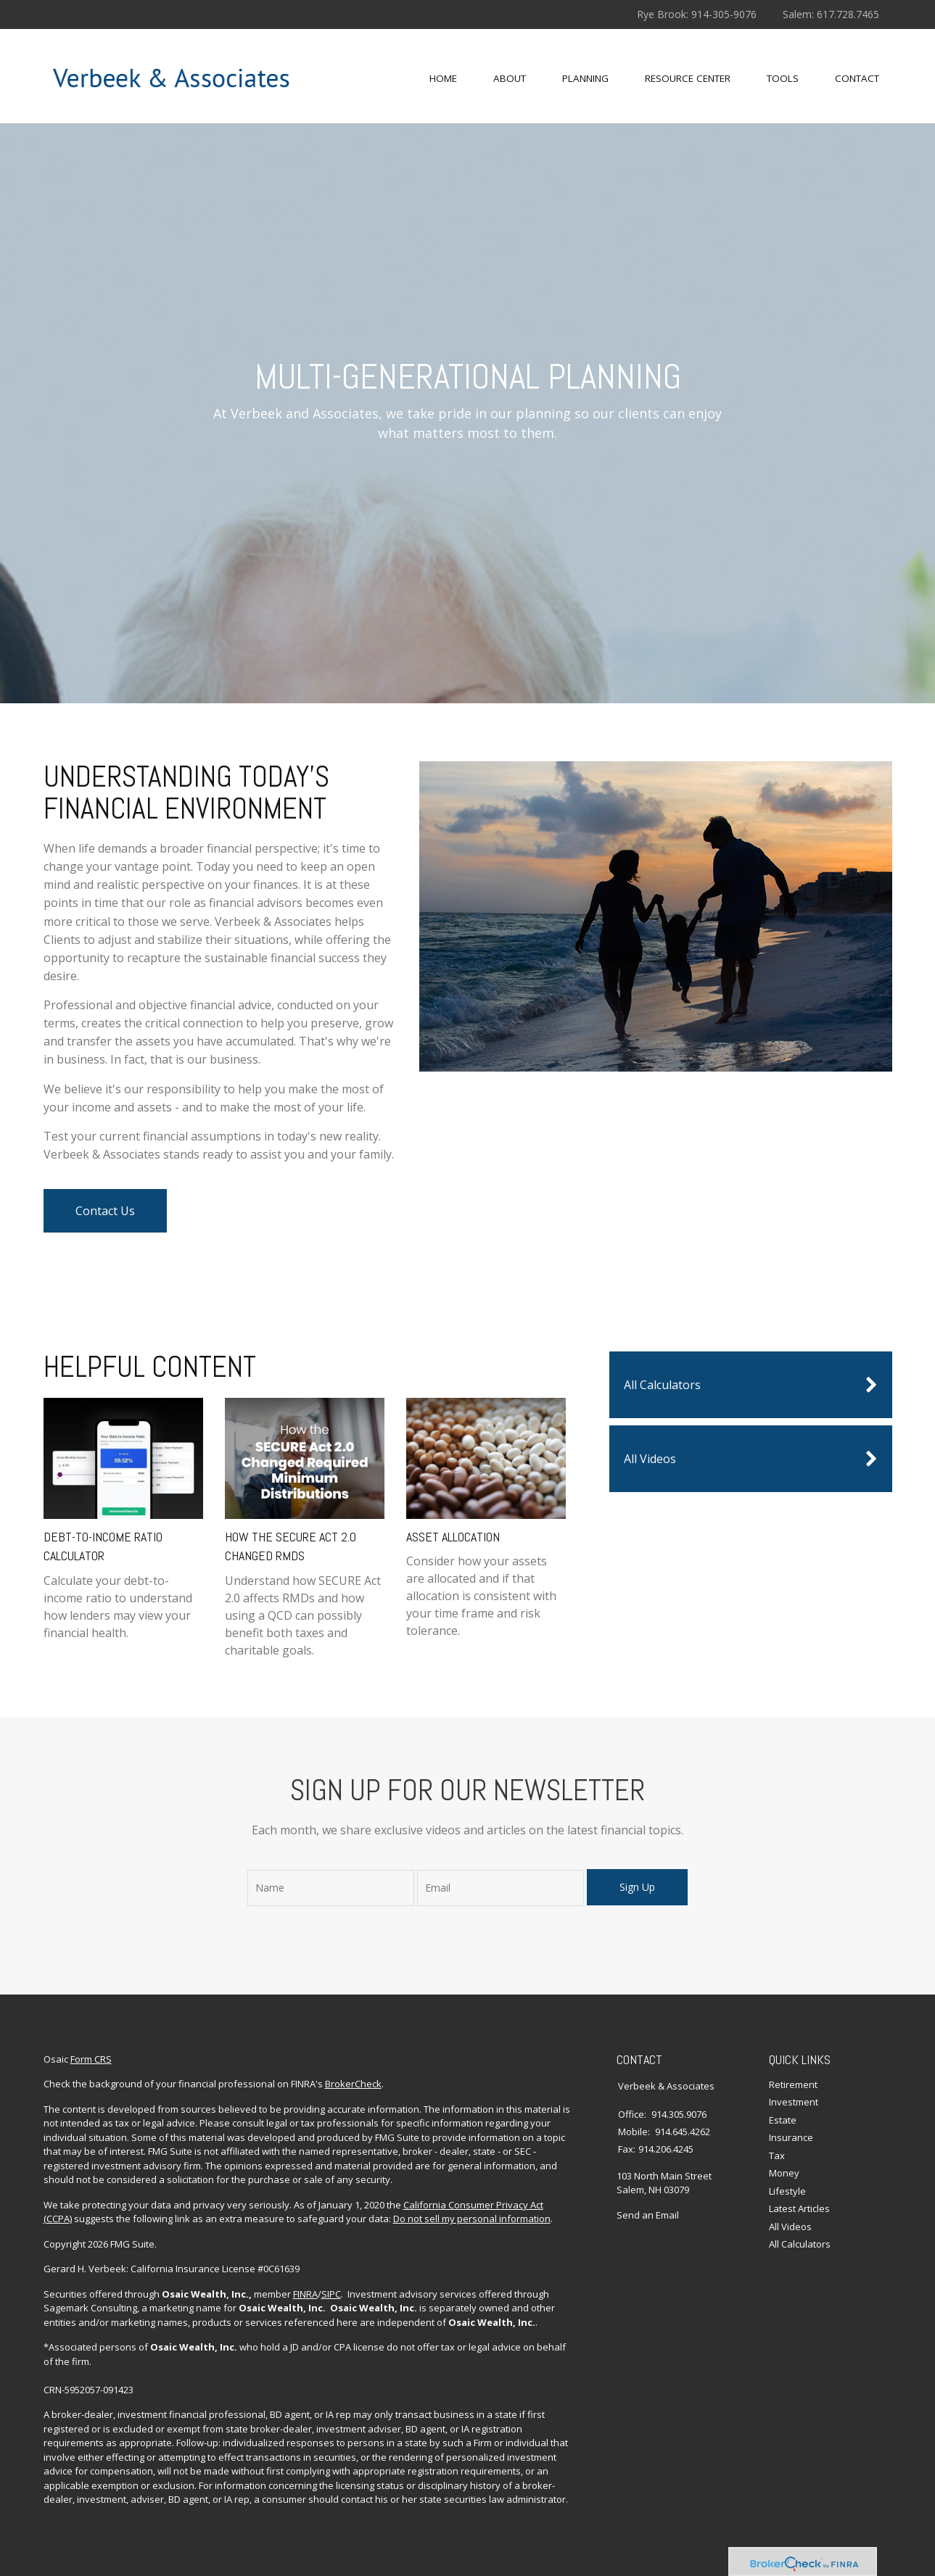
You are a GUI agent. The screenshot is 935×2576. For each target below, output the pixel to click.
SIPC (331, 2293)
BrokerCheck (353, 2083)
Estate (782, 2119)
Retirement (793, 2084)
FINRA (305, 2293)
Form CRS (91, 2059)
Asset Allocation (453, 1536)
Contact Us (105, 1211)
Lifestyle (787, 2191)
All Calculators (751, 1384)
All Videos (751, 1458)
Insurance (791, 2137)
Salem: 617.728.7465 (831, 14)
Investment (793, 2101)
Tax (777, 2155)
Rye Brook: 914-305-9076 (697, 14)
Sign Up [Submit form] (637, 1887)
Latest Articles (799, 2208)
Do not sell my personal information (472, 2218)
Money (784, 2172)
